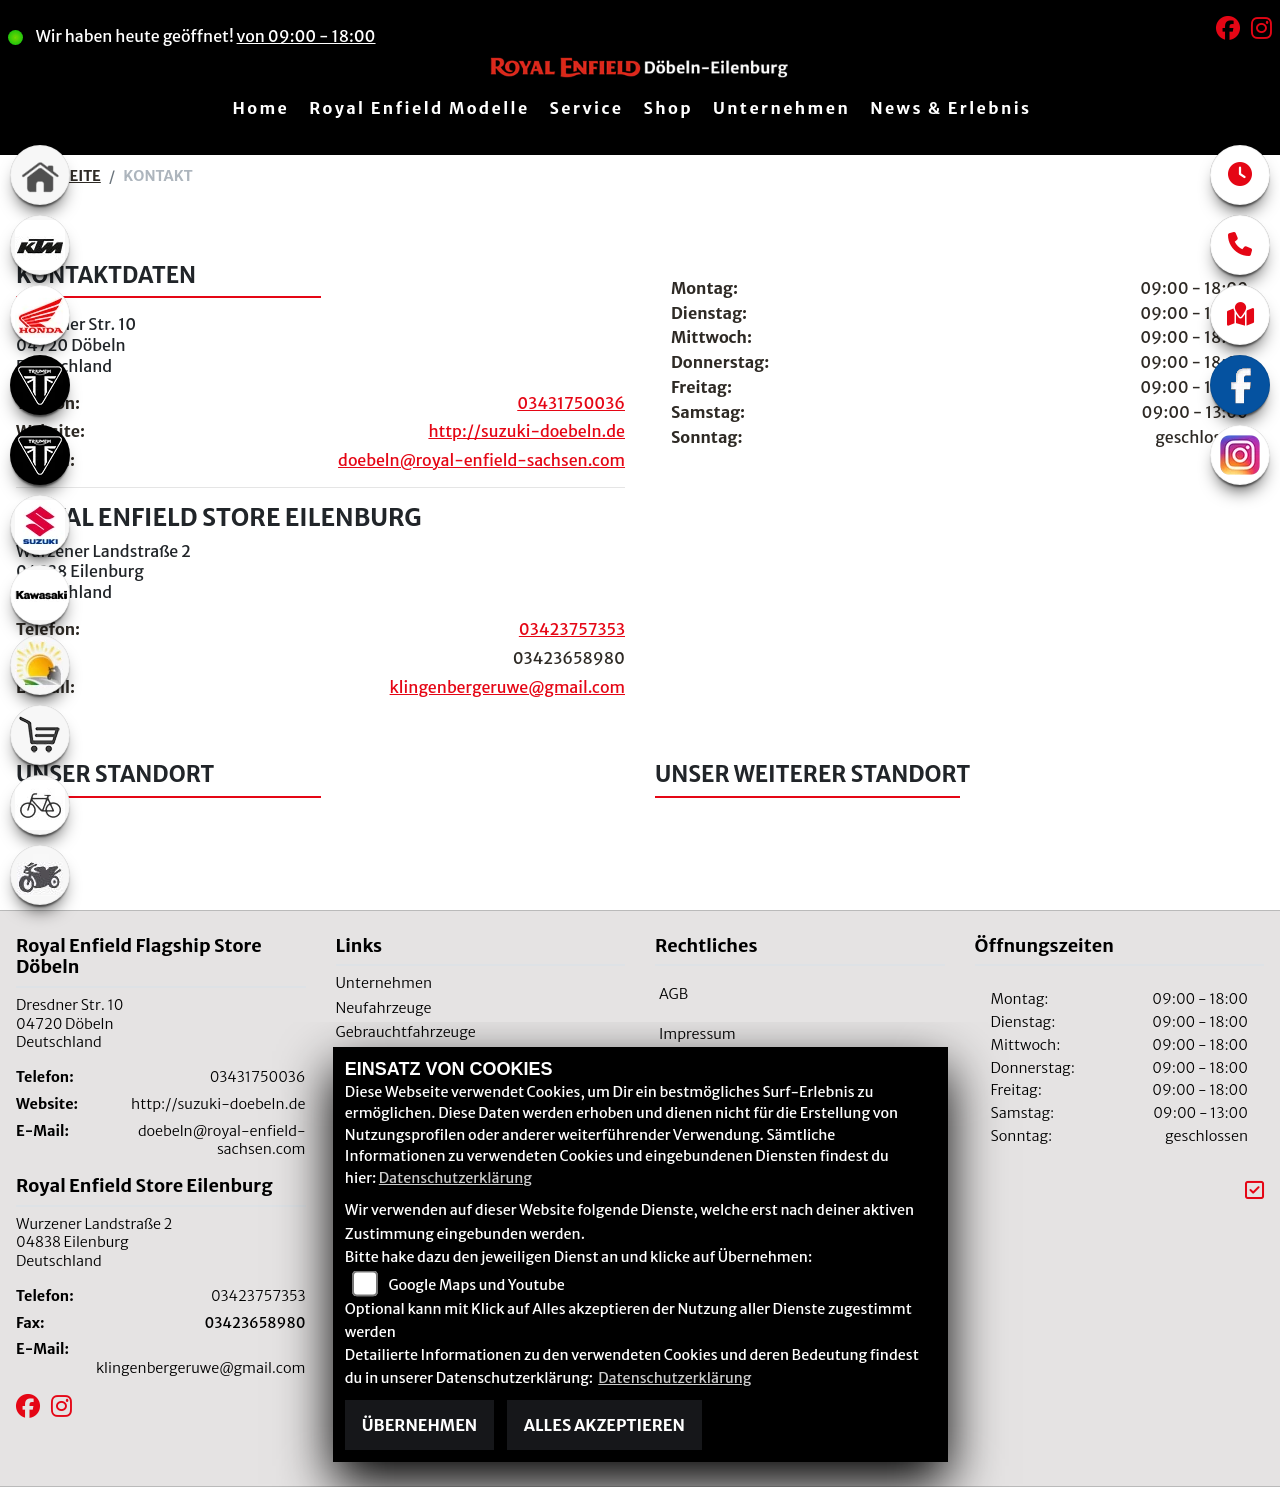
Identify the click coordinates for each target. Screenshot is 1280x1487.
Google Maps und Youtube (476, 1285)
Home (260, 108)
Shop (668, 108)
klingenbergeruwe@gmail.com (507, 687)
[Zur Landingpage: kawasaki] (40, 595)
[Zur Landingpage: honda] (40, 315)
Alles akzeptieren (604, 1425)
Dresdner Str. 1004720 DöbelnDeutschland (76, 345)
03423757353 (572, 629)
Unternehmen (781, 108)
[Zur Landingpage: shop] (40, 735)
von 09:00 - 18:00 (320, 36)
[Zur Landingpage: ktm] (40, 245)
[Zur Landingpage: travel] (40, 665)
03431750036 (571, 403)
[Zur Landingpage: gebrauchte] (40, 875)
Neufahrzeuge (384, 1008)
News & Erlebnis (950, 108)
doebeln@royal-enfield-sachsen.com (481, 460)
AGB (673, 994)
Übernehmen (419, 1425)
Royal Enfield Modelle (419, 108)
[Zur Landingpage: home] (40, 175)
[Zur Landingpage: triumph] (40, 385)
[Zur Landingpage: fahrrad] (40, 805)
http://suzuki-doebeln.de (526, 431)
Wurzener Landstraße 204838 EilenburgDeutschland (103, 572)
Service (587, 108)
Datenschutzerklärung (455, 1178)
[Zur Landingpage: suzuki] (40, 525)
